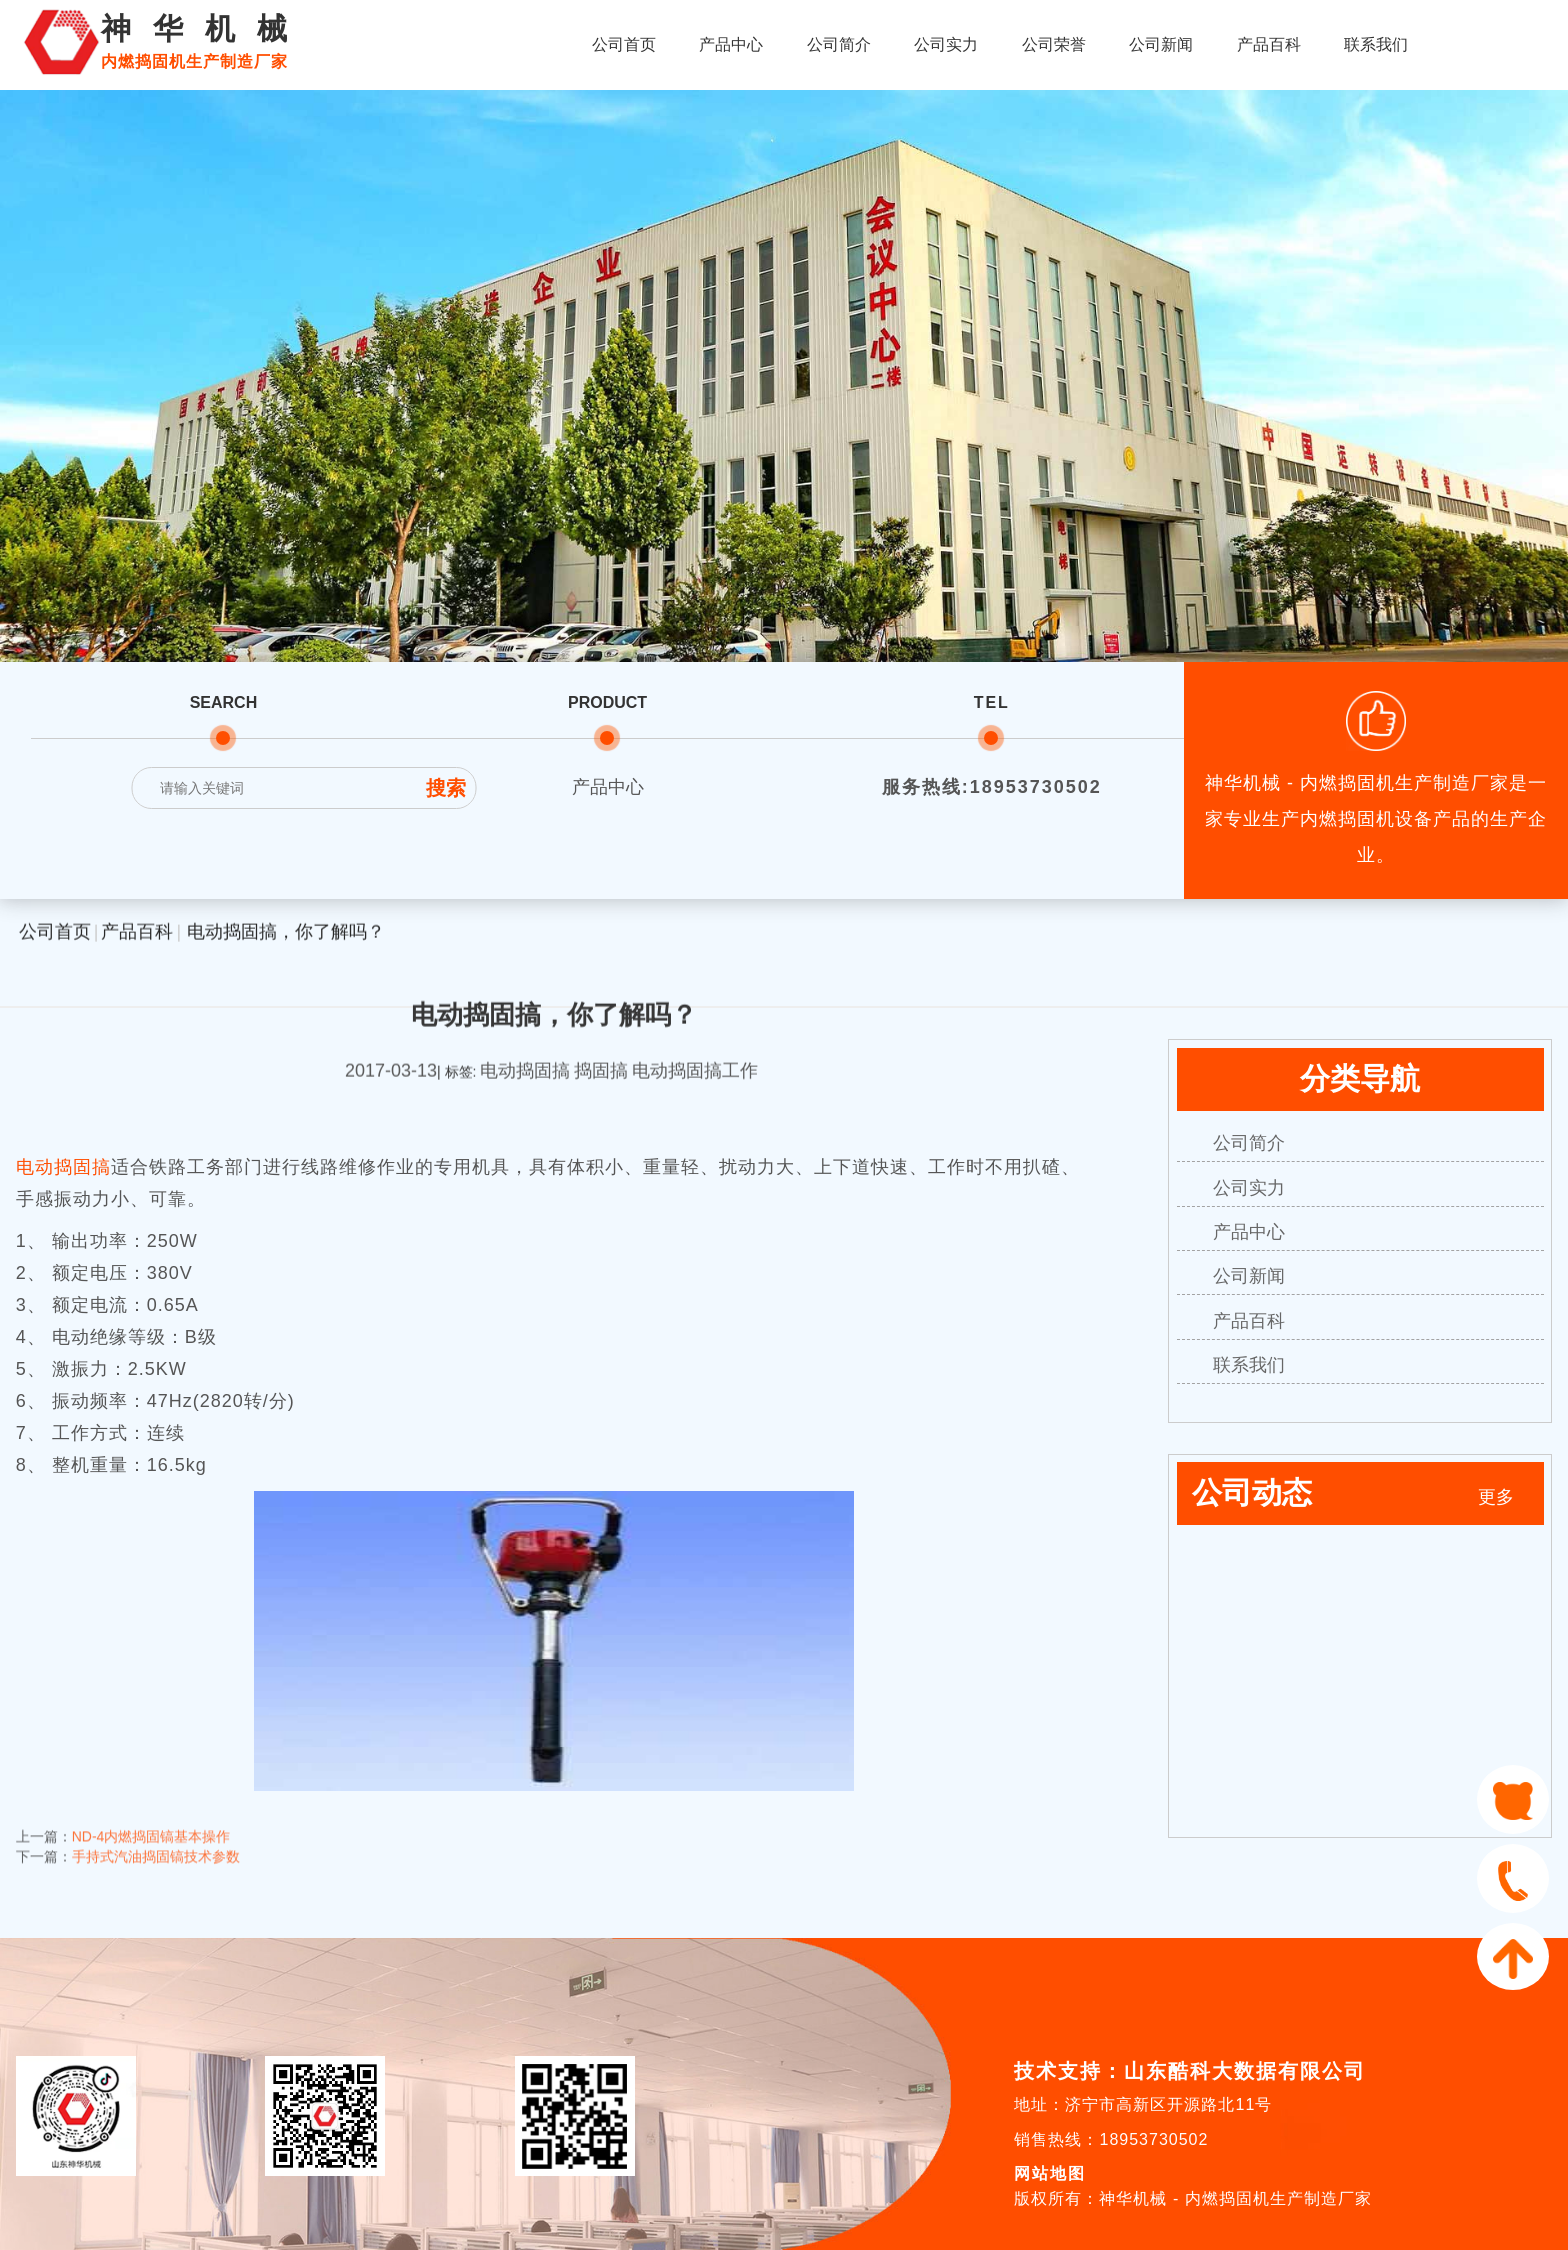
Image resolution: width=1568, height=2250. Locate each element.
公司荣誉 (1054, 44)
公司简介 (839, 44)
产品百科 (1269, 44)
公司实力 (946, 44)
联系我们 (1376, 44)
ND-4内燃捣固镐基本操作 (151, 1820)
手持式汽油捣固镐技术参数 (156, 1840)
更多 (1496, 1497)
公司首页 (624, 44)
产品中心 (731, 44)
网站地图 (1050, 2173)
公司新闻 (1161, 44)
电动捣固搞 (63, 1167)
